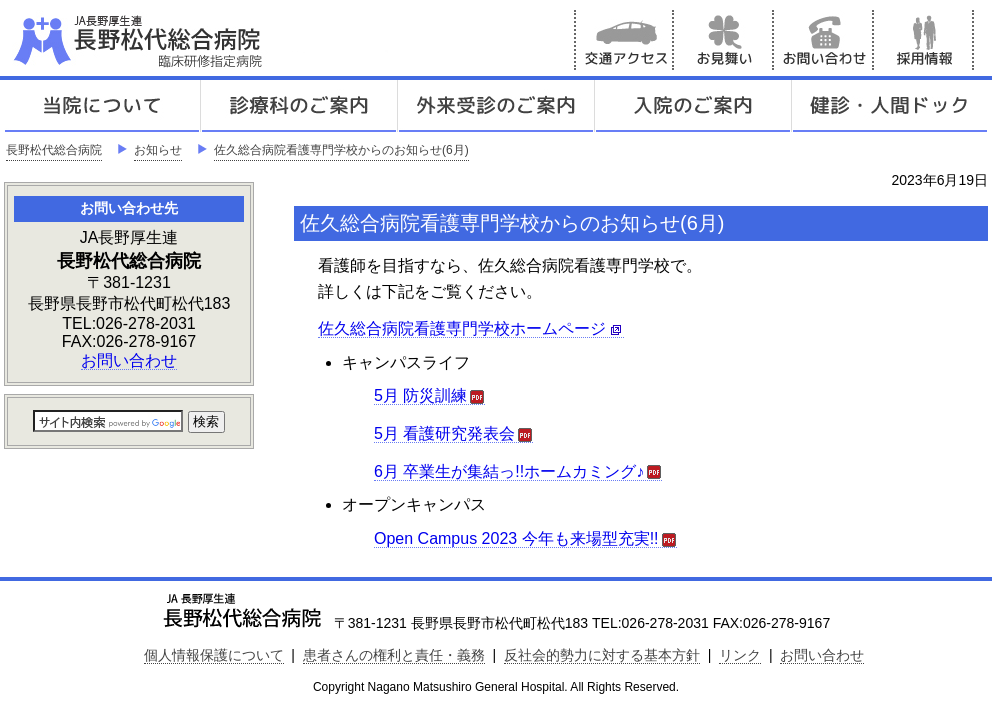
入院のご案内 (693, 106)
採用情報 (924, 40)
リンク (740, 655)
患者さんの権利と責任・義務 (394, 655)
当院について (102, 106)
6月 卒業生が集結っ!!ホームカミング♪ (518, 472)
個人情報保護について (214, 655)
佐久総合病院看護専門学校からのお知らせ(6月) (341, 150)
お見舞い (724, 40)
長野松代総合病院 (54, 150)
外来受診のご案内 (496, 106)
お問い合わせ (824, 40)
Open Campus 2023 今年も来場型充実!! (525, 539)
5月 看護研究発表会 (453, 434)
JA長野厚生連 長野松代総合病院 (199, 40)
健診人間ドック (890, 106)
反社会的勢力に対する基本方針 (602, 655)
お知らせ (158, 150)
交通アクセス (624, 40)
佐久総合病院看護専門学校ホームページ (471, 329)
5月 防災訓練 (429, 396)
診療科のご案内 (299, 106)
